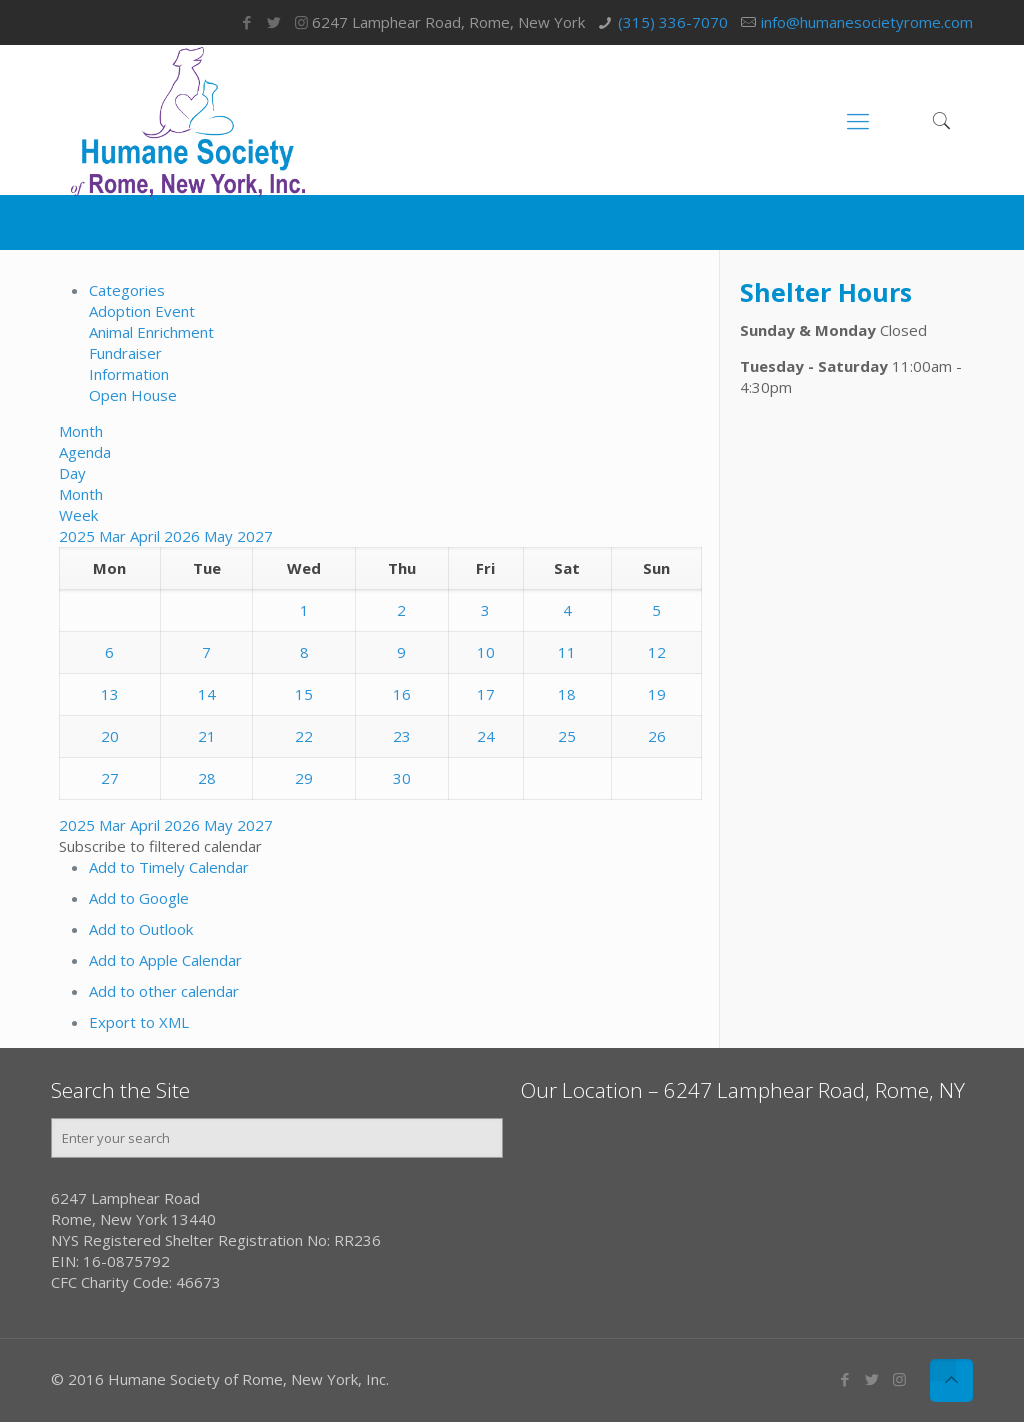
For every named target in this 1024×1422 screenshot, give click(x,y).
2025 (79, 536)
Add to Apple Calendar (165, 960)
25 (567, 736)
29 (304, 778)
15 (304, 694)
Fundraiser (125, 353)
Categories (127, 290)
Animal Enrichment (151, 332)
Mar (114, 536)
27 (110, 778)
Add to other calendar (164, 991)
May (220, 536)
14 (207, 694)
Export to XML (139, 1022)
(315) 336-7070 (673, 22)
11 (567, 652)
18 (567, 694)
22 (304, 736)
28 (207, 778)
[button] (160, 846)
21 (207, 736)
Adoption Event (142, 311)
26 (657, 736)
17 (486, 694)
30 (402, 778)
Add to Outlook (141, 929)
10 (486, 652)
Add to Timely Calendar (169, 867)
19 (657, 694)
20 (110, 736)
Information (129, 374)
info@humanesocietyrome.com (867, 22)
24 (486, 736)
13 (110, 694)
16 (402, 694)
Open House (133, 395)
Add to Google (139, 898)
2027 (255, 536)
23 (402, 736)
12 (657, 652)
